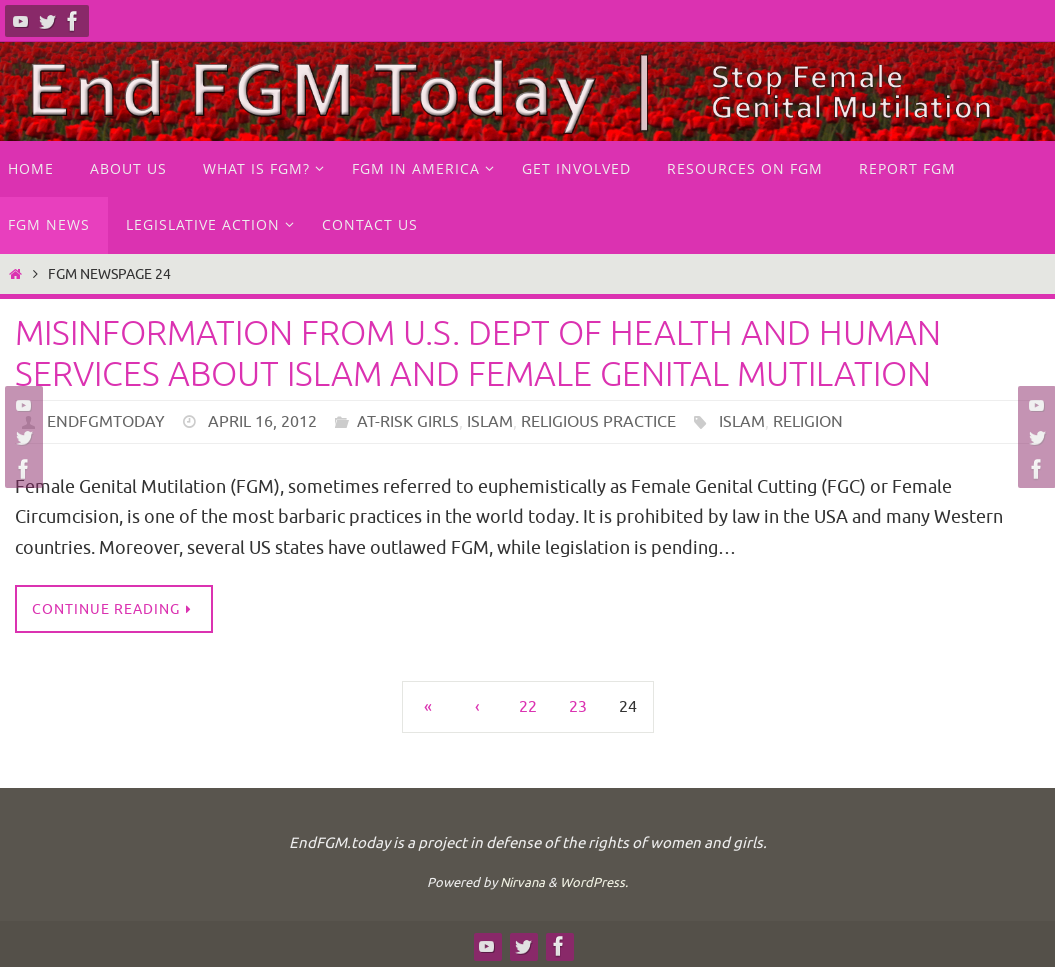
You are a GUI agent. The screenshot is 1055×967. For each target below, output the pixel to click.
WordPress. (594, 882)
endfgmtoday (106, 422)
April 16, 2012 (262, 422)
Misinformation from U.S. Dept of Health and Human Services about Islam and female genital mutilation (478, 354)
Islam (490, 422)
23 (578, 706)
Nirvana (522, 882)
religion (808, 422)
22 (528, 706)
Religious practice (598, 422)
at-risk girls (408, 422)
